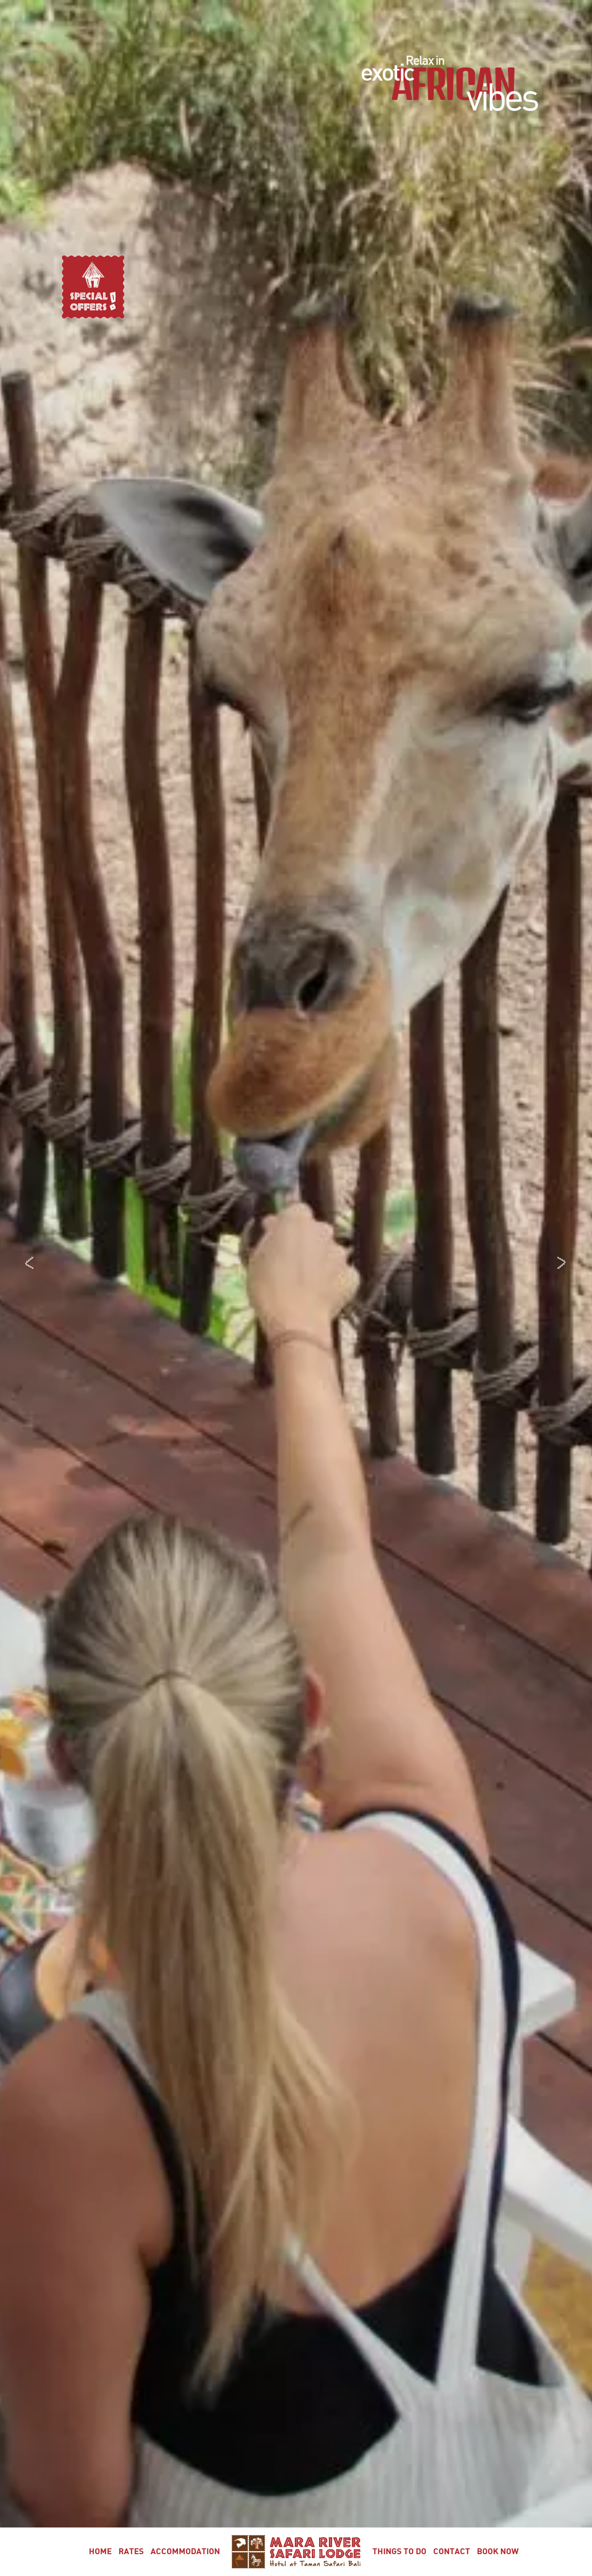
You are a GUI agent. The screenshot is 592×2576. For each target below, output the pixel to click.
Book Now (498, 2551)
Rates (131, 2551)
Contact (451, 2551)
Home (100, 2551)
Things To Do (399, 2551)
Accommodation (185, 2551)
